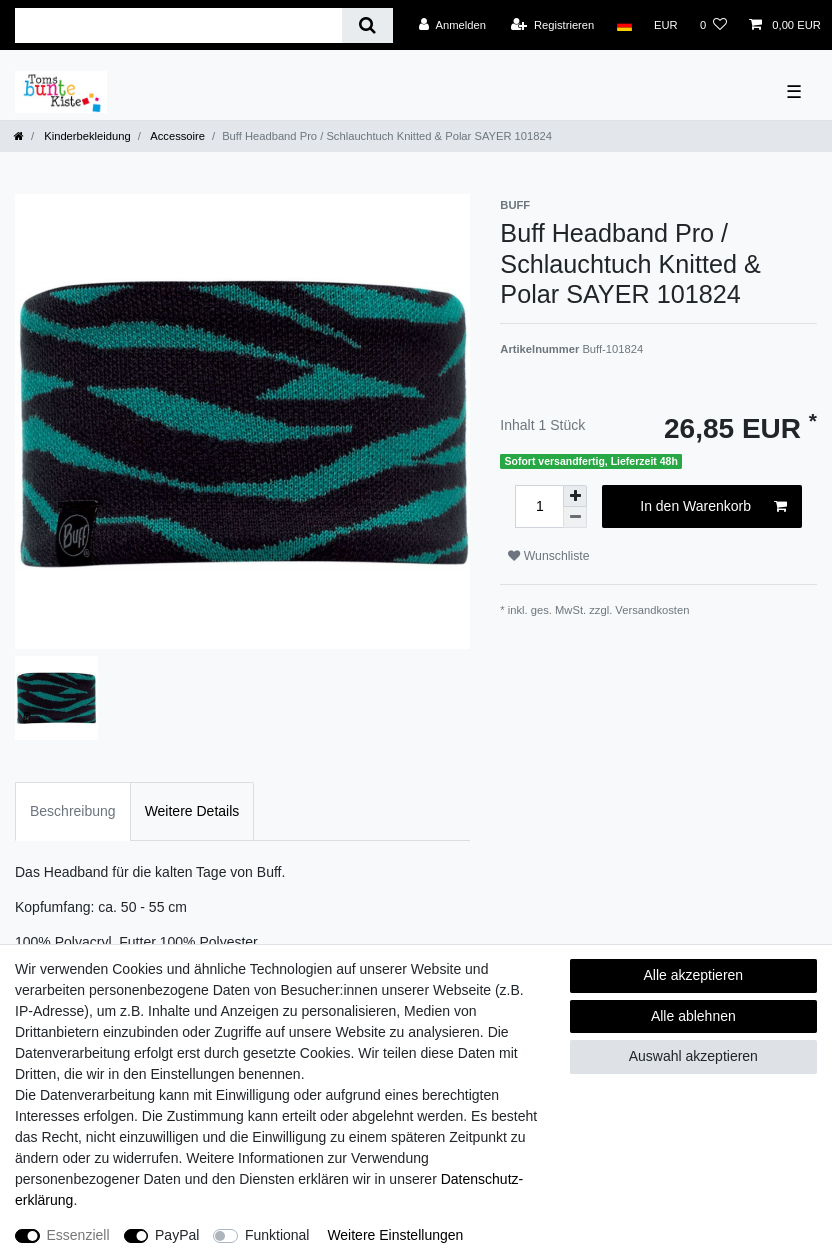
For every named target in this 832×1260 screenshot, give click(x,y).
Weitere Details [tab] (192, 811)
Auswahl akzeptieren (693, 1056)
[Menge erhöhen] (575, 496)
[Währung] (666, 25)
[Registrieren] (552, 25)
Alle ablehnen (693, 1016)
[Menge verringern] (575, 517)
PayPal (177, 1235)
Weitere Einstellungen (395, 1235)
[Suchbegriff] (178, 25)
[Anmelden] (452, 25)
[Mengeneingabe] (539, 506)
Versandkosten (652, 610)
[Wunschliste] (713, 25)
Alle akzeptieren (694, 975)
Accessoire (176, 136)
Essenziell (78, 1235)
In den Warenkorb (713, 507)
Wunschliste (548, 556)
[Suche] (367, 25)
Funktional (277, 1235)
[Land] (623, 25)
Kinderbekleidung (86, 136)
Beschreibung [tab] (73, 811)
